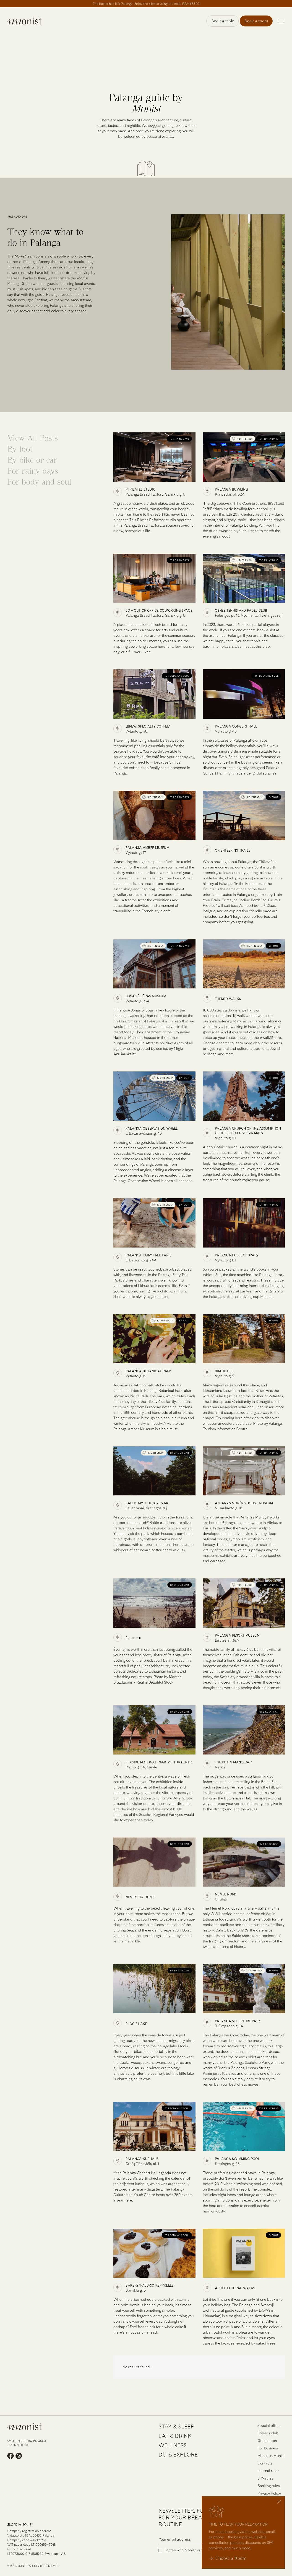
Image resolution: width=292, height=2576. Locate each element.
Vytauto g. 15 (135, 1376)
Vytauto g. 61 (225, 1260)
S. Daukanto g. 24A (140, 1260)
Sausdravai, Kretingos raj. (146, 1508)
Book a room (256, 21)
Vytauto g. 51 (225, 1138)
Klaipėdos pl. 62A (230, 494)
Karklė (220, 1767)
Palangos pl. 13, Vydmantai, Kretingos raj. (248, 615)
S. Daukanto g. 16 (228, 1508)
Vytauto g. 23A (137, 1001)
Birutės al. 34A (227, 1640)
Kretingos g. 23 (227, 2164)
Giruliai (221, 1899)
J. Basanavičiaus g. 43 (143, 1133)
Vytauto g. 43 (226, 731)
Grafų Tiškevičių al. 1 (142, 2164)
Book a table (222, 21)
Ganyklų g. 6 (135, 2290)
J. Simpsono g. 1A (229, 2026)
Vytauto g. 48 (136, 731)
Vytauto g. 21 (225, 1376)
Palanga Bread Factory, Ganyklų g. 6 (155, 494)
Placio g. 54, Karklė (141, 1767)
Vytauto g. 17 (135, 852)
